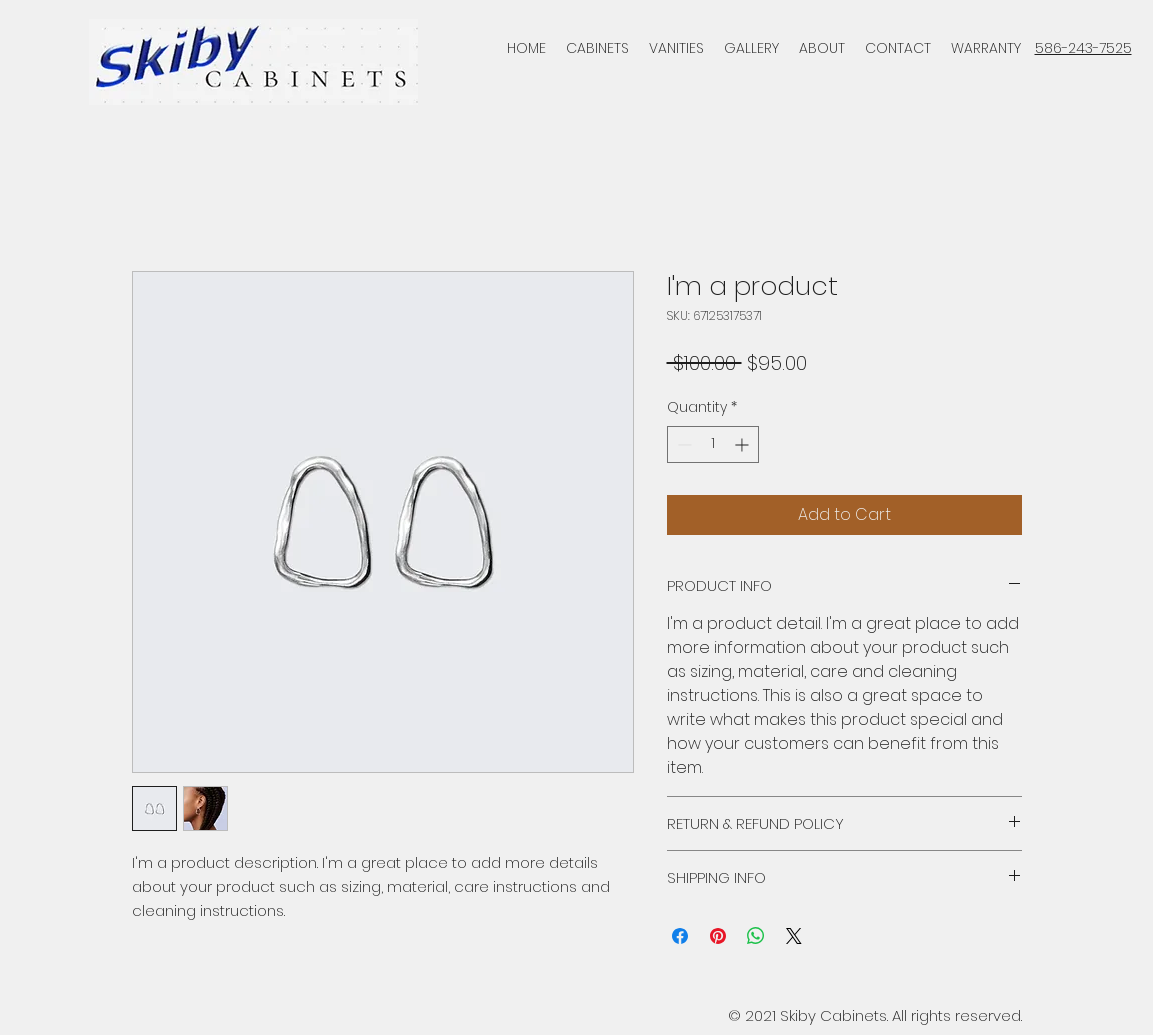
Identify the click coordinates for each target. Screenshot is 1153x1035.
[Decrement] (682, 444)
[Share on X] (794, 936)
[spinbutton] (713, 444)
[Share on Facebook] (680, 936)
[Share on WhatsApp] (756, 936)
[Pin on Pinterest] (718, 936)
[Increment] (743, 444)
